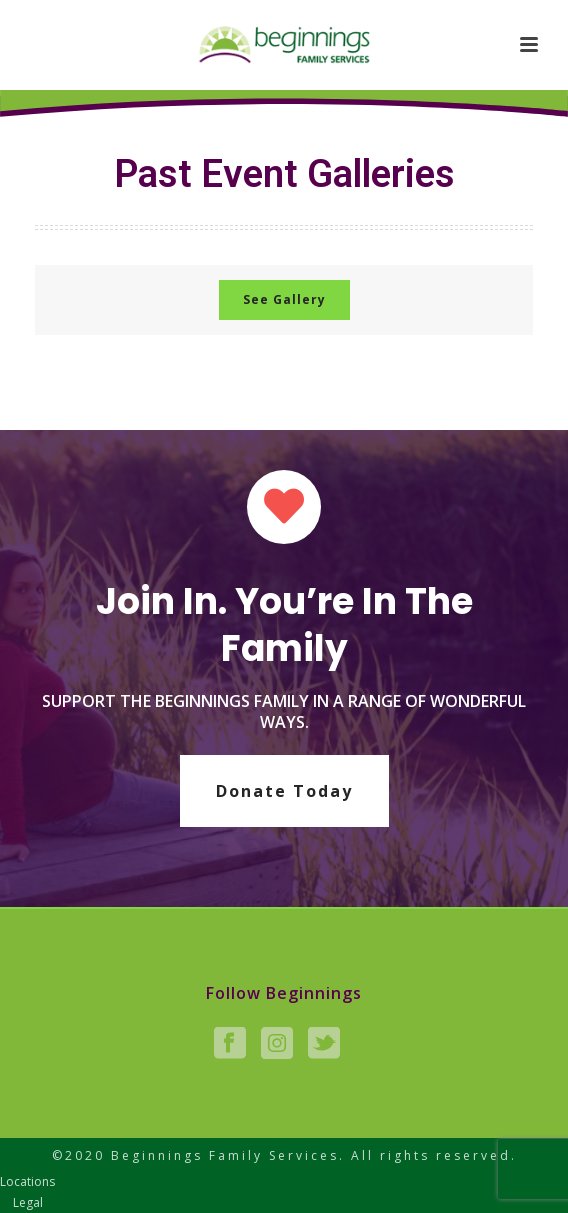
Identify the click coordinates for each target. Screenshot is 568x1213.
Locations (27, 1182)
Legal (28, 1203)
